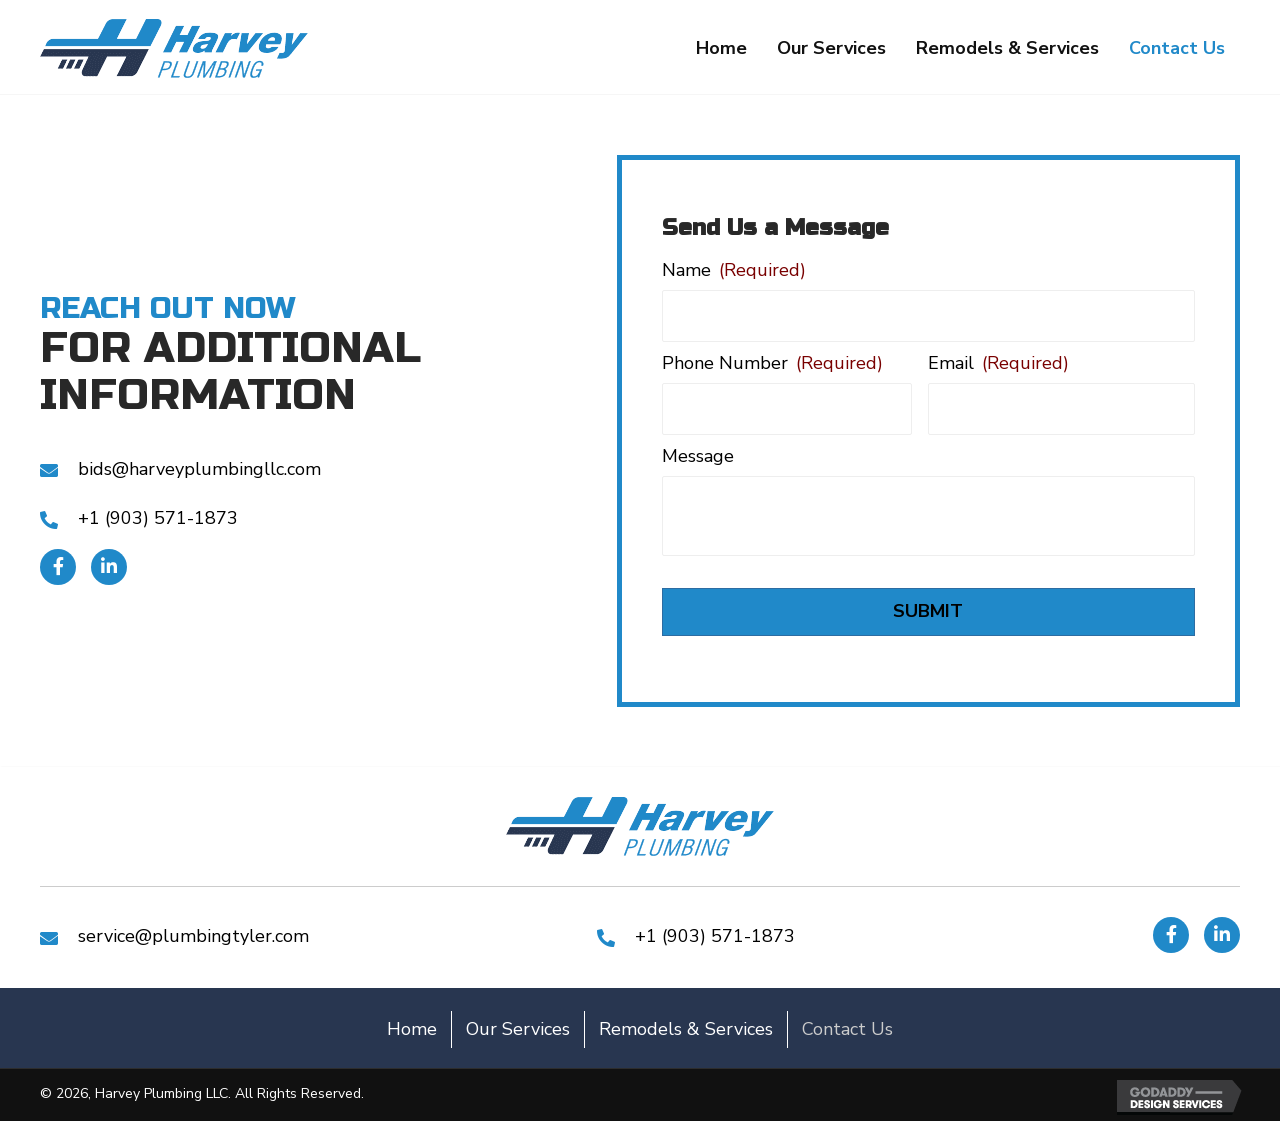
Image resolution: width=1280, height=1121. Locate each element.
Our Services (518, 1029)
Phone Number (772, 363)
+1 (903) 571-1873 (158, 518)
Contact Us (847, 1029)
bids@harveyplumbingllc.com (199, 469)
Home (412, 1029)
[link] (721, 49)
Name (734, 270)
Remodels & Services (686, 1029)
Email (998, 363)
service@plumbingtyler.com (193, 936)
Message (698, 456)
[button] (58, 567)
